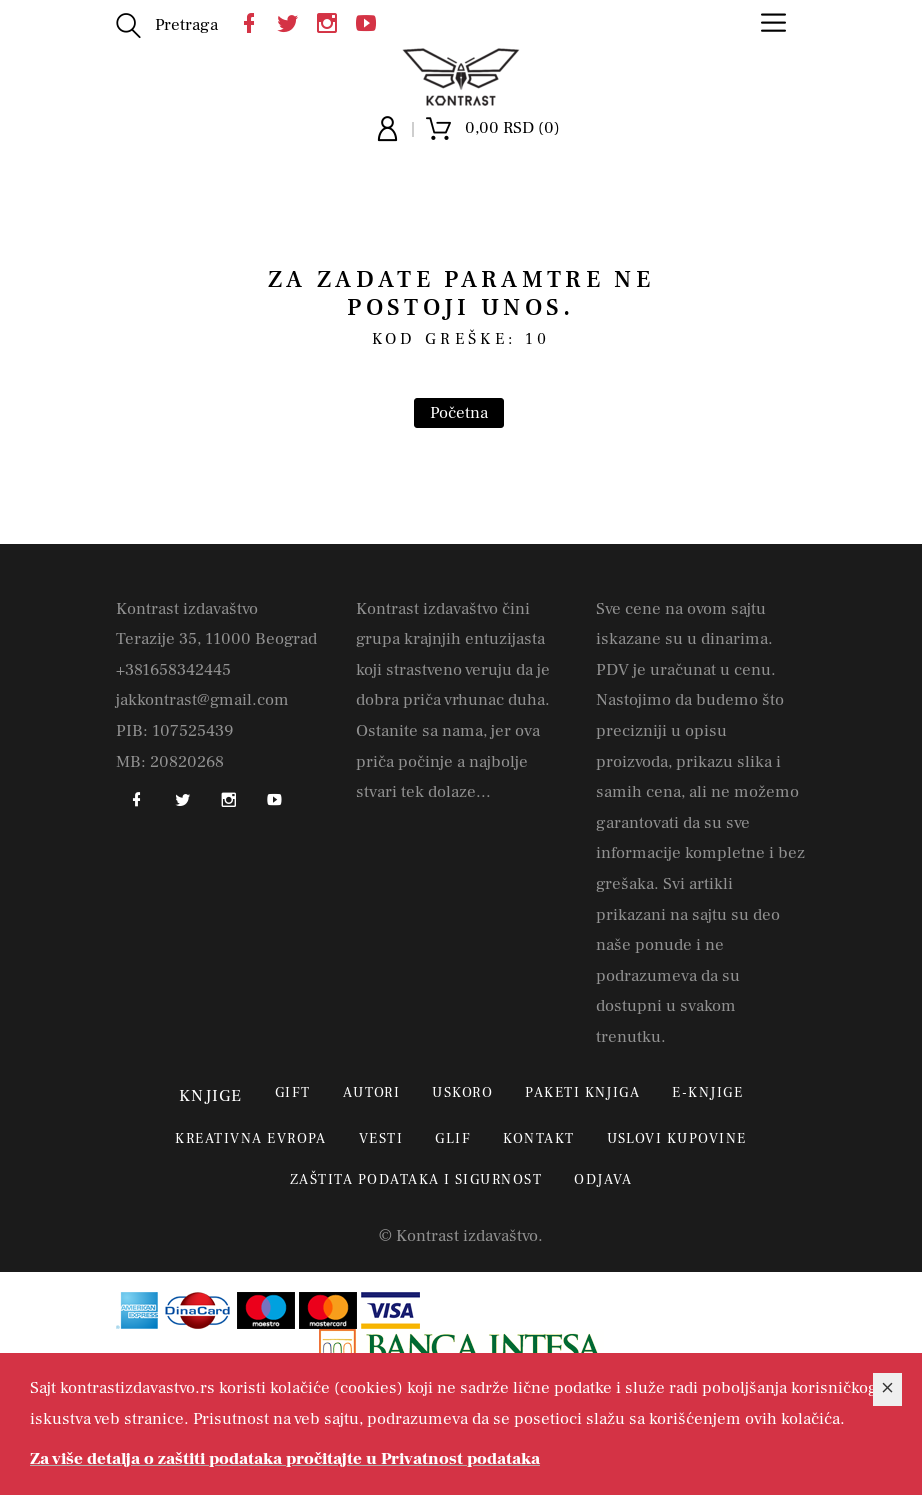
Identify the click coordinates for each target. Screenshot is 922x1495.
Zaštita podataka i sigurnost (416, 1180)
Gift (293, 1093)
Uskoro (462, 1093)
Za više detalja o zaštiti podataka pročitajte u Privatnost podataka (285, 1459)
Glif (453, 1139)
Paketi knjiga (582, 1093)
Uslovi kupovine (677, 1139)
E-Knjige (707, 1093)
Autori (372, 1093)
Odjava (603, 1180)
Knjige (211, 1096)
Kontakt (538, 1139)
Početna (459, 413)
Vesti (381, 1139)
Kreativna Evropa (251, 1139)
